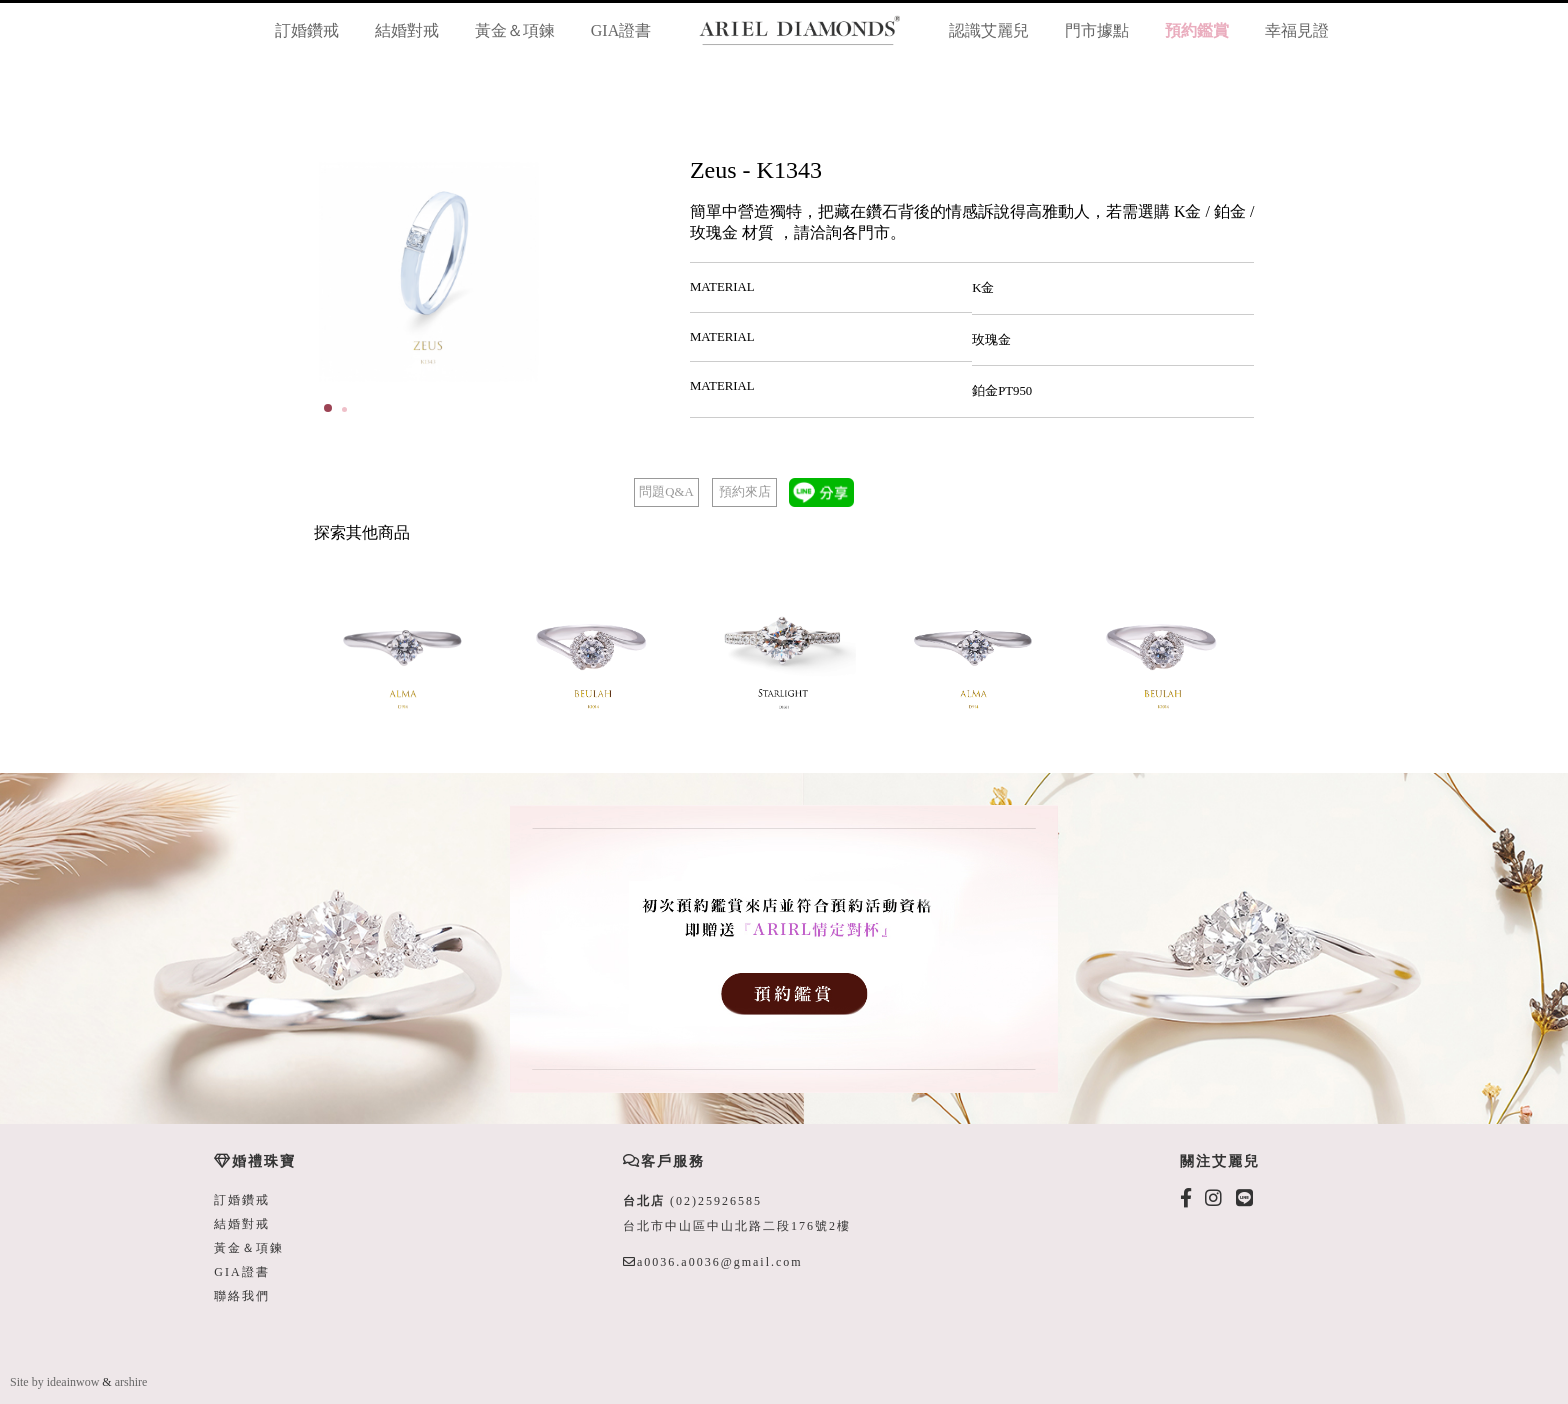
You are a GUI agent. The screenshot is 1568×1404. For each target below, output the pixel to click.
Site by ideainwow (54, 1382)
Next (659, 272)
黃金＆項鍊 (515, 30)
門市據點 (1097, 30)
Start (660, 406)
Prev (345, 272)
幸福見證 (1297, 30)
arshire (131, 1382)
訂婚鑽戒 (307, 30)
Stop (675, 406)
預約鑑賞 (1197, 30)
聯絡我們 (242, 1296)
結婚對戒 (407, 30)
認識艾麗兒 (989, 30)
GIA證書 (621, 30)
